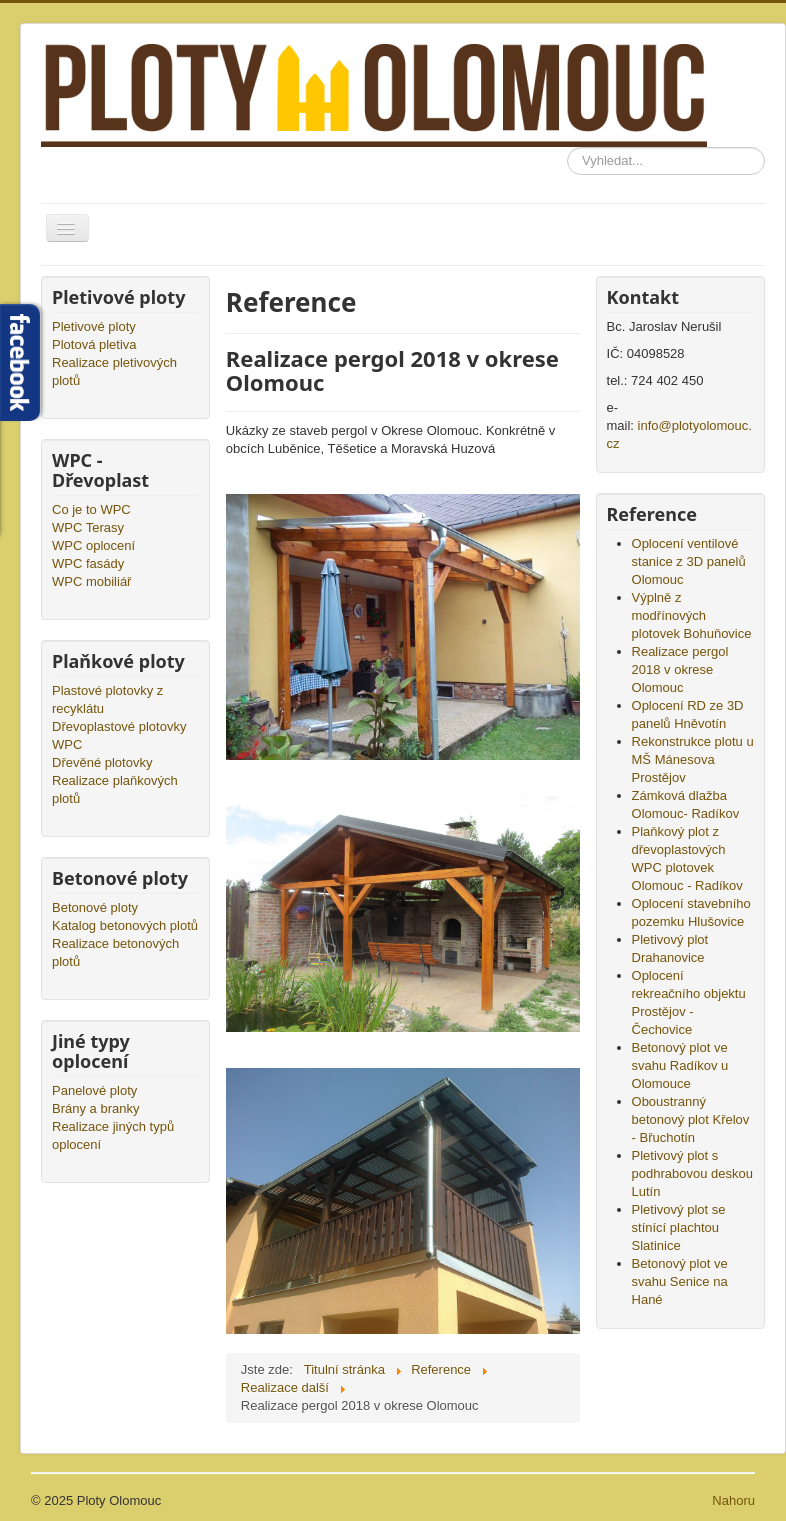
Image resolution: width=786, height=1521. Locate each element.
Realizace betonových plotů (115, 952)
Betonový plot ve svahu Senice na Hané (680, 1281)
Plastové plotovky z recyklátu (107, 699)
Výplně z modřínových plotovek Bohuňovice (692, 615)
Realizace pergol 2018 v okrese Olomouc (680, 669)
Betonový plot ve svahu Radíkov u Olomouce (680, 1065)
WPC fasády (88, 563)
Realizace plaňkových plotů (115, 789)
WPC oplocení (93, 545)
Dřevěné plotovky (102, 762)
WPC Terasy (88, 527)
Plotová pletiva (94, 344)
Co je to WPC (91, 509)
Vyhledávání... (567, 147)
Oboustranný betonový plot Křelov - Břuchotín (691, 1119)
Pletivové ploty (94, 326)
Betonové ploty (95, 907)
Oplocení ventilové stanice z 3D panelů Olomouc (689, 561)
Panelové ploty (94, 1090)
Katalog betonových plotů (125, 925)
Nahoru (733, 1500)
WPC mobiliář (91, 581)
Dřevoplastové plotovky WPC (119, 735)
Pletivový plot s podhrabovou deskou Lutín (692, 1173)
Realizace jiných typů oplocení (113, 1135)
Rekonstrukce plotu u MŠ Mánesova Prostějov (693, 759)
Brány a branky (95, 1108)
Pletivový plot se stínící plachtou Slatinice (679, 1227)
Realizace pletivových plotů (114, 371)
